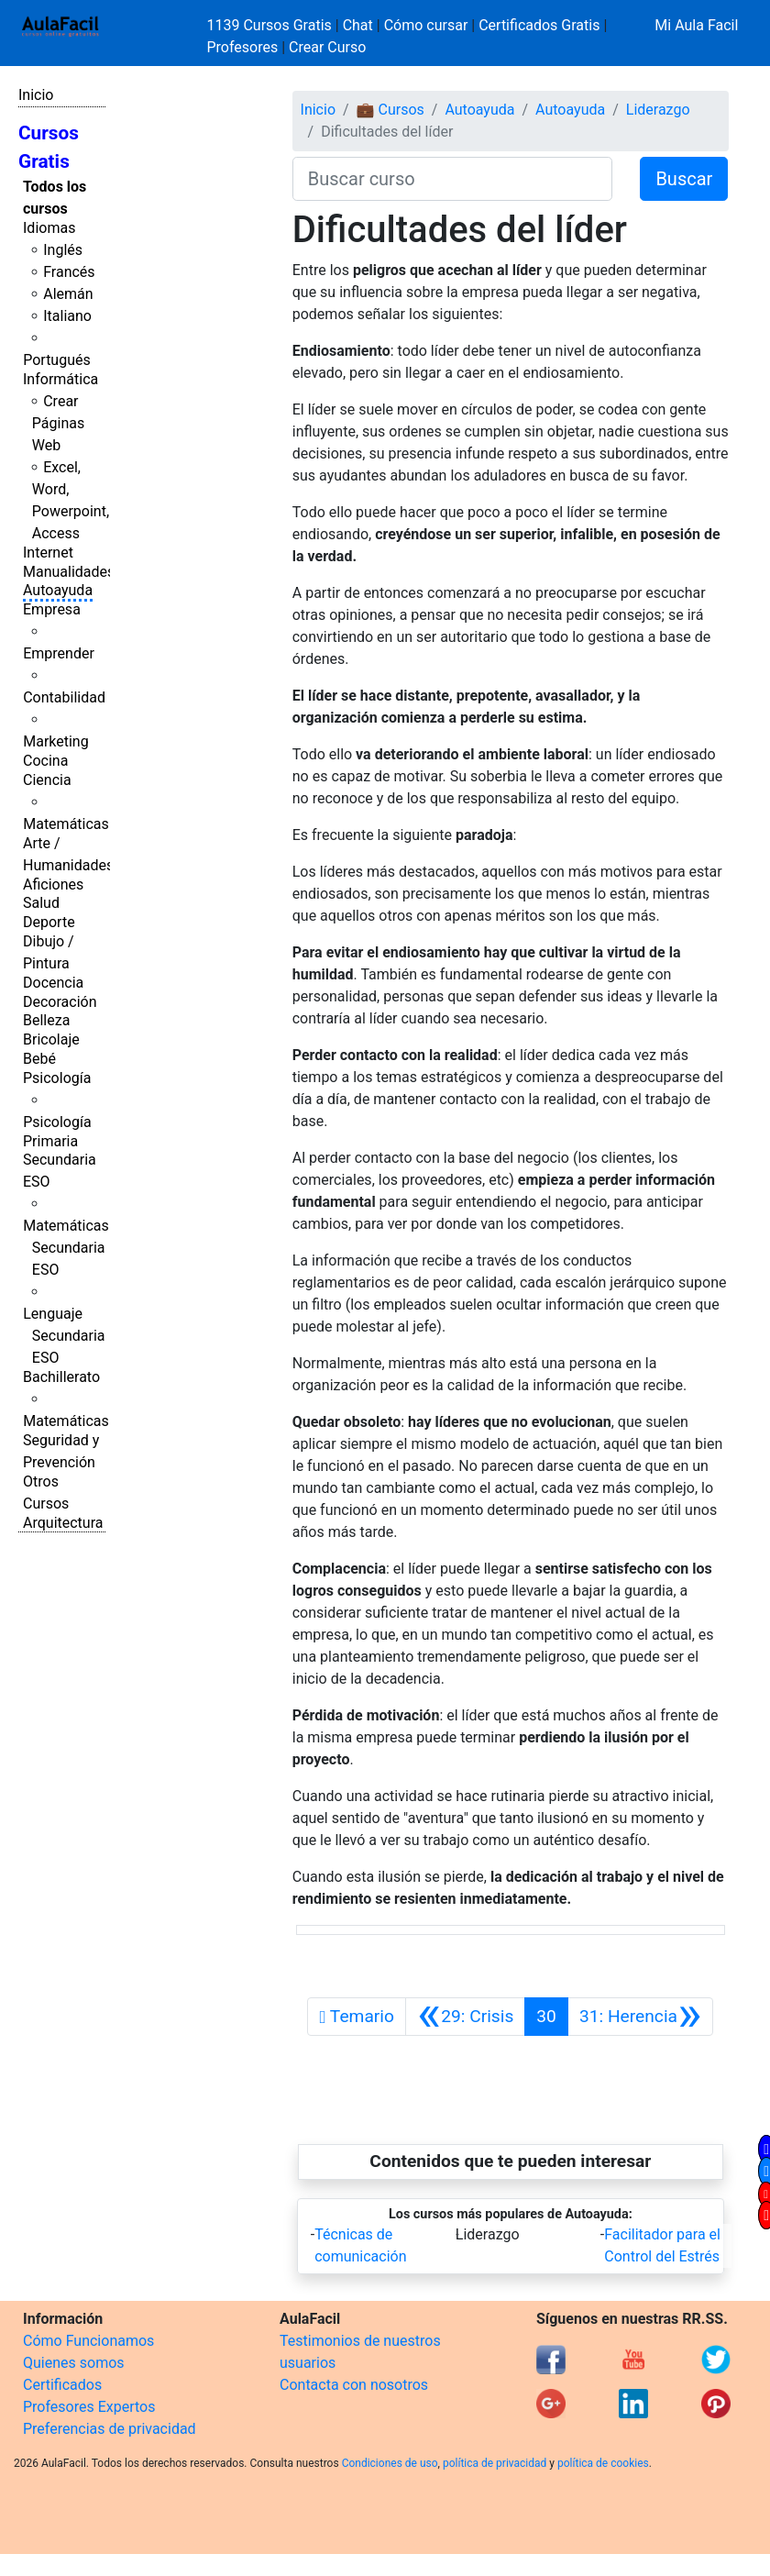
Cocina (45, 760)
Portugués (57, 360)
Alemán (68, 294)
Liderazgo (658, 109)
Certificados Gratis (539, 25)
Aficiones (53, 884)
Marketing (55, 741)
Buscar (683, 179)
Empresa (52, 609)
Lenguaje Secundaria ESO (63, 1335)
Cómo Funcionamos (88, 2340)
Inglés (62, 250)
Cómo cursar (426, 25)
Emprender (58, 653)
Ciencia (47, 780)
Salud (41, 903)
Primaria (50, 1141)
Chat (358, 25)
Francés (68, 272)
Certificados (62, 2385)
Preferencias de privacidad (109, 2429)
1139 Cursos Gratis (271, 25)
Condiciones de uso (390, 2463)
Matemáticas (66, 824)
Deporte (49, 922)
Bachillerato (61, 1377)
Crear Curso (327, 47)
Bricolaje (51, 1039)
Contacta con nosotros (354, 2385)
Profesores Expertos (89, 2407)
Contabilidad (64, 697)
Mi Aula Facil (696, 25)
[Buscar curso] (452, 179)
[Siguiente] (640, 2016)
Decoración (60, 1002)
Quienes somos (74, 2362)
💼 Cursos (390, 109)
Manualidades (69, 571)
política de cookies (603, 2463)
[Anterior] (465, 2016)
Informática (60, 379)
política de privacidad (494, 2463)
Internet (48, 552)
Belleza (46, 1020)
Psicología (57, 1078)
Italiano (67, 316)
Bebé (39, 1058)
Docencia (53, 982)
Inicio (35, 95)
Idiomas (49, 228)
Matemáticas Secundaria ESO (66, 1247)
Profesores (243, 47)
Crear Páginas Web (58, 423)
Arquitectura (63, 1522)
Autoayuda (58, 590)
